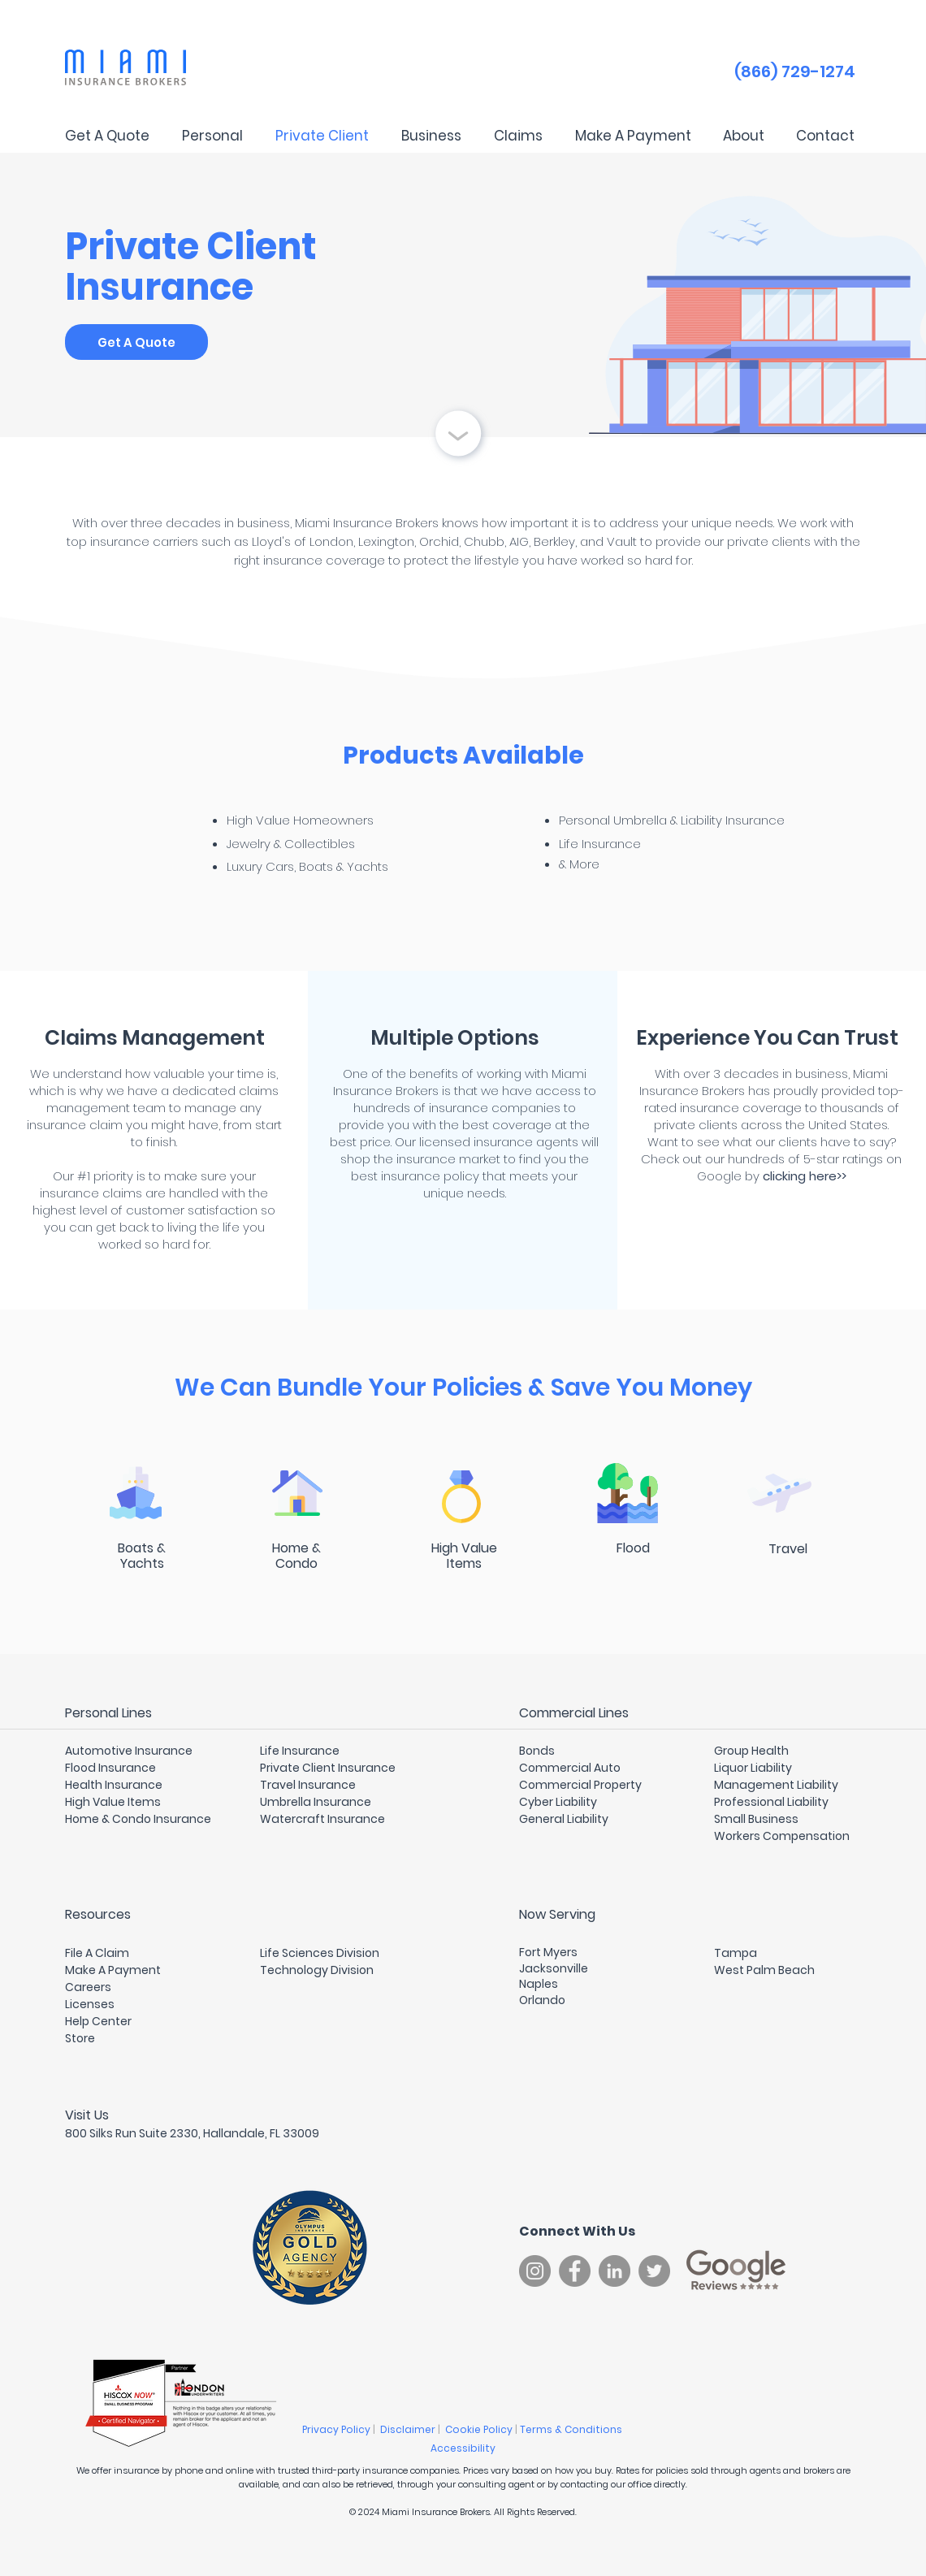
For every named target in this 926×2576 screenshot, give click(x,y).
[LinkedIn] (614, 2271)
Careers (88, 1987)
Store (80, 2038)
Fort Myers (548, 1952)
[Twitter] (654, 2271)
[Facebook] (575, 2271)
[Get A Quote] (136, 342)
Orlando (542, 2000)
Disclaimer (409, 2429)
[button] (212, 136)
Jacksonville (553, 1968)
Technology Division (317, 1970)
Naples (538, 1984)
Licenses (90, 2004)
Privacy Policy (337, 2429)
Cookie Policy (480, 2429)
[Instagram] (535, 2271)
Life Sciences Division (319, 1953)
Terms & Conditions (572, 2429)
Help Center (98, 2021)
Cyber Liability (558, 1802)
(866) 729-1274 (794, 71)
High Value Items (113, 1802)
